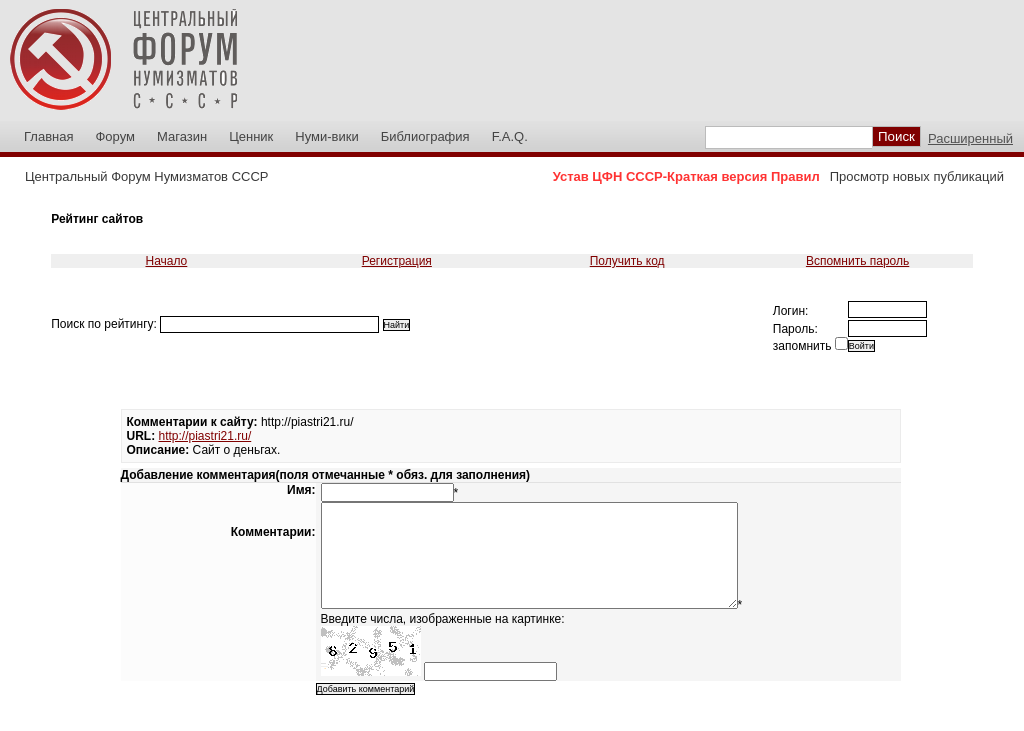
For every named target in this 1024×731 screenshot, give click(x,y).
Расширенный (970, 138)
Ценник (251, 136)
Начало (166, 261)
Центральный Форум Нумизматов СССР (146, 176)
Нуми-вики (326, 136)
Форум (115, 136)
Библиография (425, 136)
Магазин (182, 136)
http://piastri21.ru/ (205, 436)
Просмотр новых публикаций (917, 176)
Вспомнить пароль (857, 261)
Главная (48, 136)
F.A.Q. (510, 136)
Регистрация (397, 261)
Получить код (627, 261)
